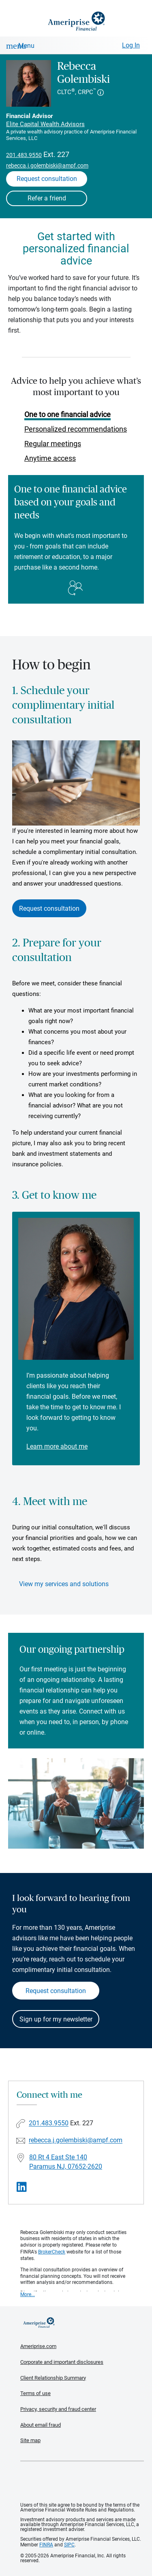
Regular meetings (52, 443)
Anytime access (50, 458)
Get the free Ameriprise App (82, 2481)
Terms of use (35, 2393)
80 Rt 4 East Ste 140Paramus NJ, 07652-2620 (65, 2161)
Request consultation (49, 908)
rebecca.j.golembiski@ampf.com (47, 165)
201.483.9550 (24, 155)
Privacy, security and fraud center (58, 2409)
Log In (131, 45)
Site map (30, 2440)
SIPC (69, 2545)
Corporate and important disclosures (61, 2362)
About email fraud (40, 2425)
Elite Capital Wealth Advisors (45, 124)
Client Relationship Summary (53, 2378)
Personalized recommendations (75, 429)
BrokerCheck (51, 2252)
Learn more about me (57, 1446)
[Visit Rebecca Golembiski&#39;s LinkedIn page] (22, 2187)
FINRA (46, 2545)
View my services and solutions (64, 1584)
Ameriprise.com (38, 2346)
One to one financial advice (67, 414)
